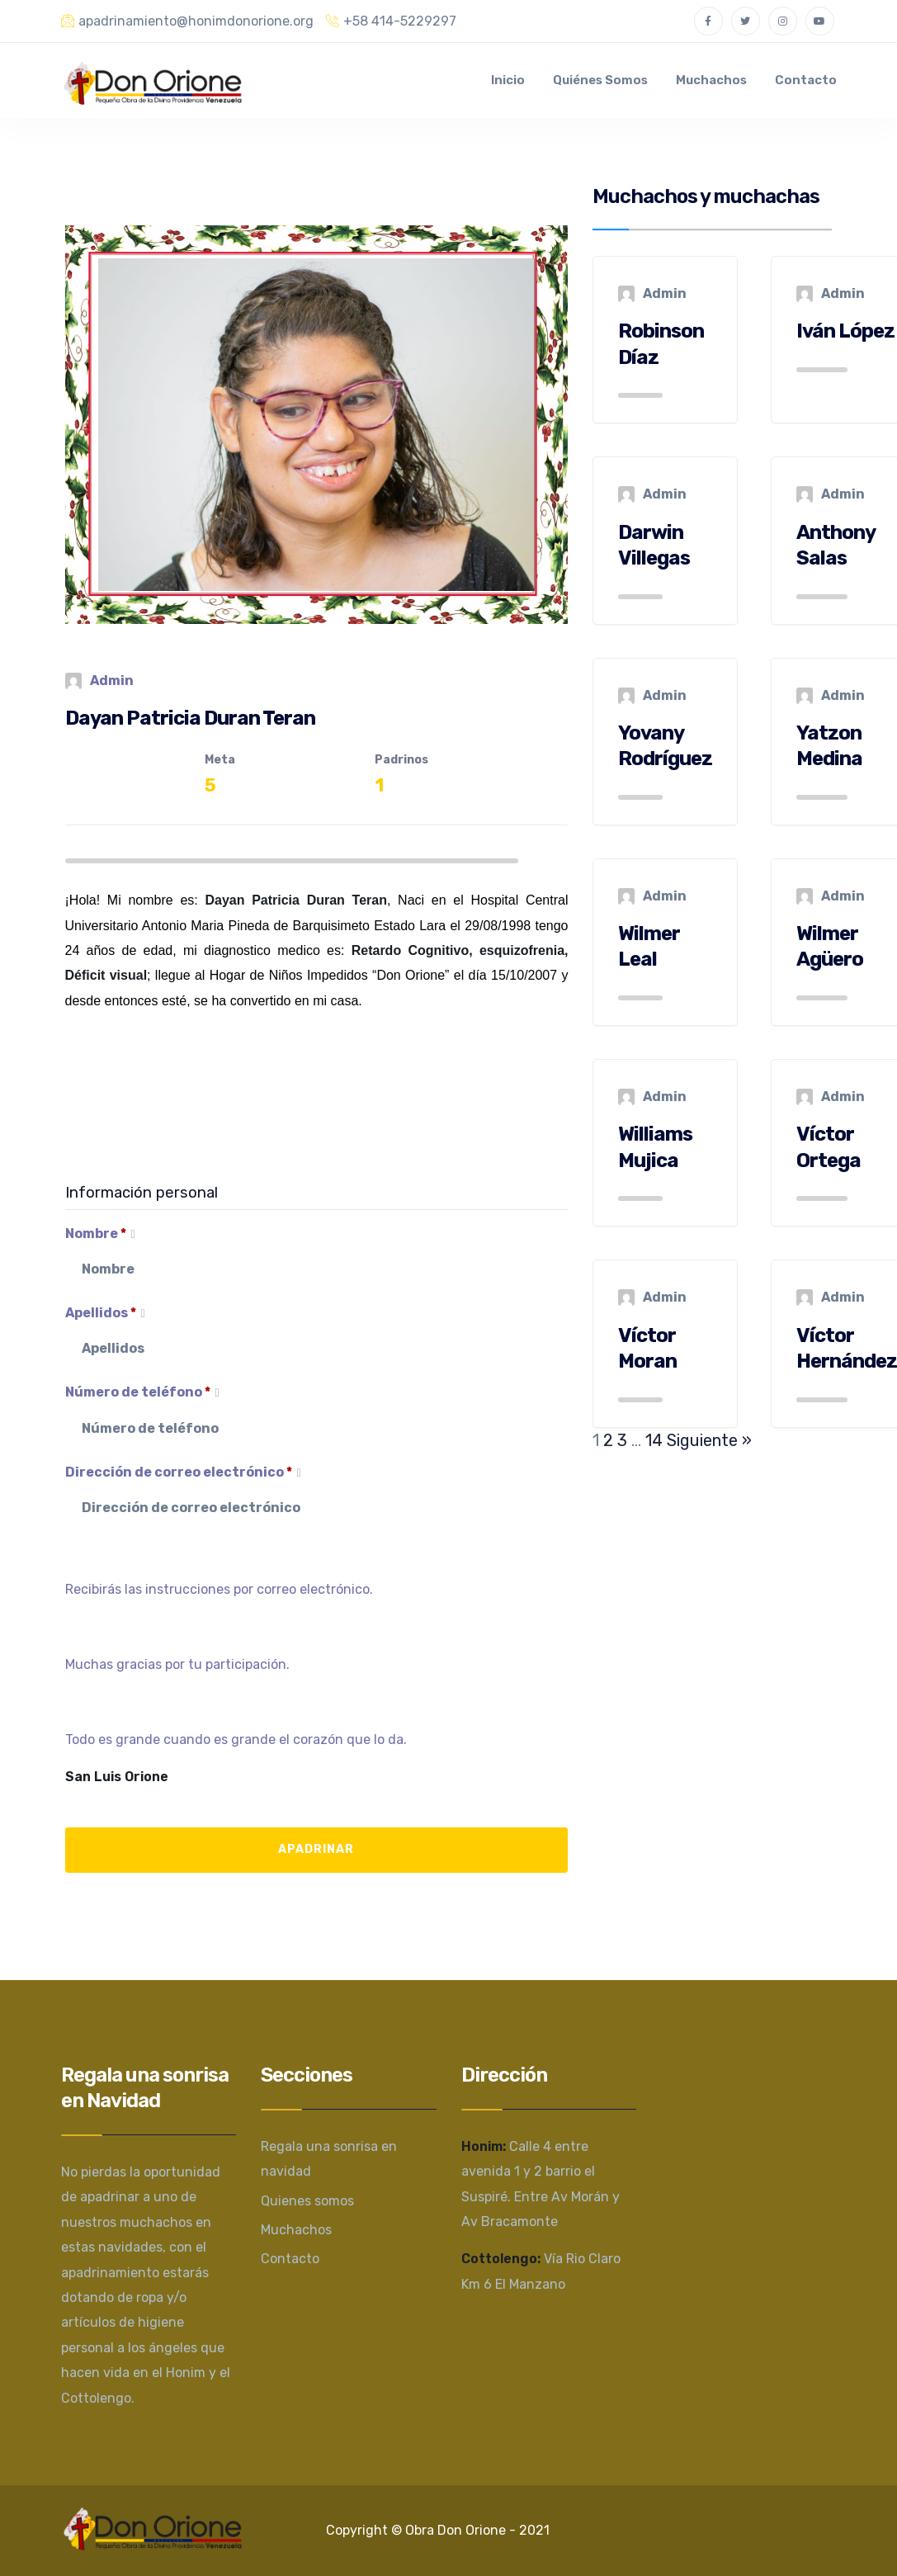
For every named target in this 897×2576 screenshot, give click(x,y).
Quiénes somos (600, 80)
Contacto (806, 80)
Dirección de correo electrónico (183, 1473)
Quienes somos (307, 2201)
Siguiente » (709, 1440)
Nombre (100, 1235)
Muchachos (711, 80)
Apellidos (105, 1314)
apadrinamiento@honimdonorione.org (187, 21)
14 (654, 1440)
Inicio (508, 80)
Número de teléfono (142, 1393)
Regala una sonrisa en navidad (329, 2159)
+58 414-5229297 (391, 21)
